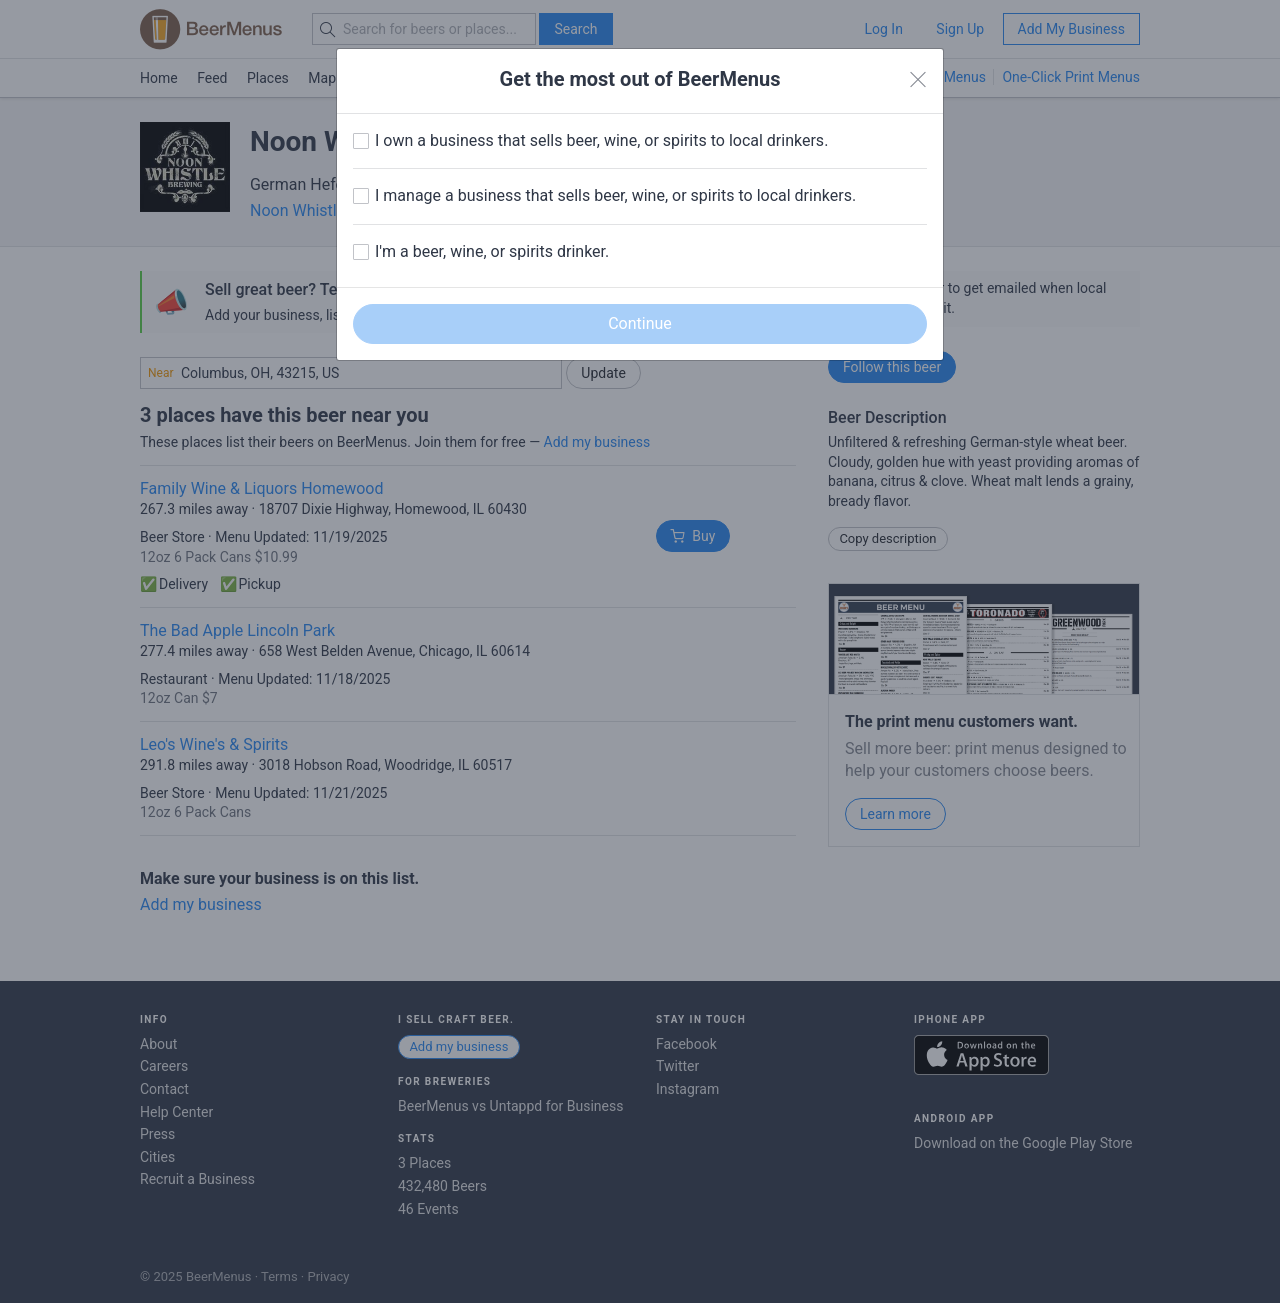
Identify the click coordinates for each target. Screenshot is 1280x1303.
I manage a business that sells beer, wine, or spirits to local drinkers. (615, 195)
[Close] (918, 80)
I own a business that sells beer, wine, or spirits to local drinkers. (601, 140)
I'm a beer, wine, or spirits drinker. (492, 251)
